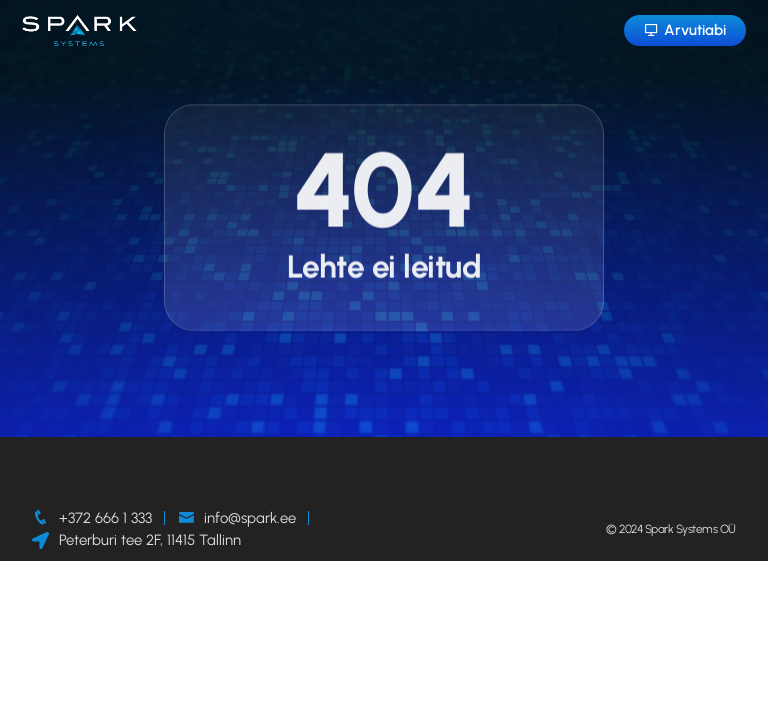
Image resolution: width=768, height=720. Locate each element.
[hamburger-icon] (560, 33)
